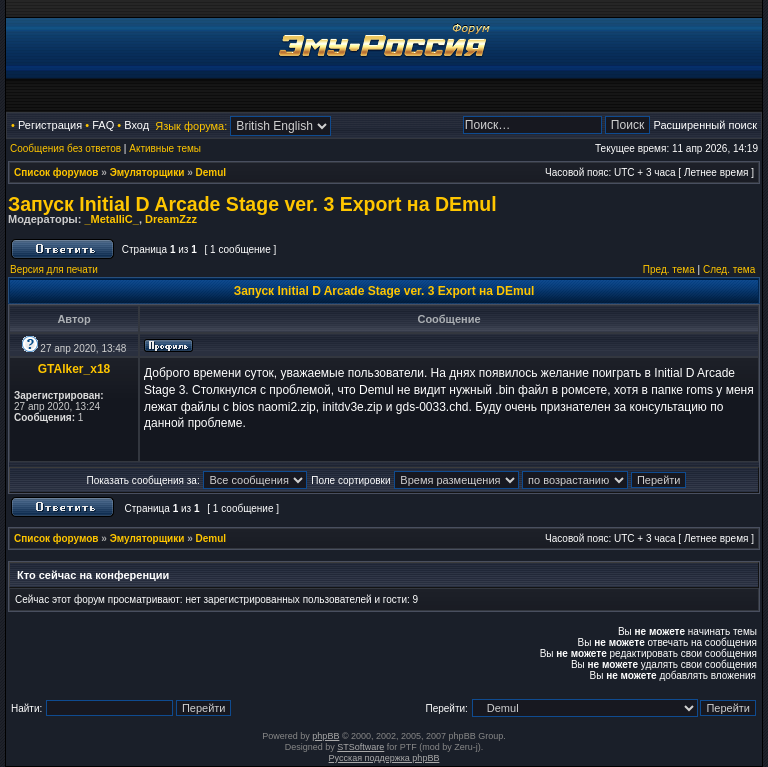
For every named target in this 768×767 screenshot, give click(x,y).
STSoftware (360, 747)
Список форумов (56, 172)
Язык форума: (191, 126)
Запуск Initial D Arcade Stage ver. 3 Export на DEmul (252, 204)
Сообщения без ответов (65, 148)
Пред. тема (669, 269)
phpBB (325, 736)
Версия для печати (54, 269)
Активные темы (165, 148)
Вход (136, 125)
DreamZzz (171, 219)
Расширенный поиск (705, 125)
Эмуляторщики (147, 172)
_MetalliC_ (111, 219)
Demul (211, 172)
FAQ (103, 125)
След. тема (729, 269)
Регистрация (50, 125)
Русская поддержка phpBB (384, 758)
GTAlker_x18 (74, 369)
